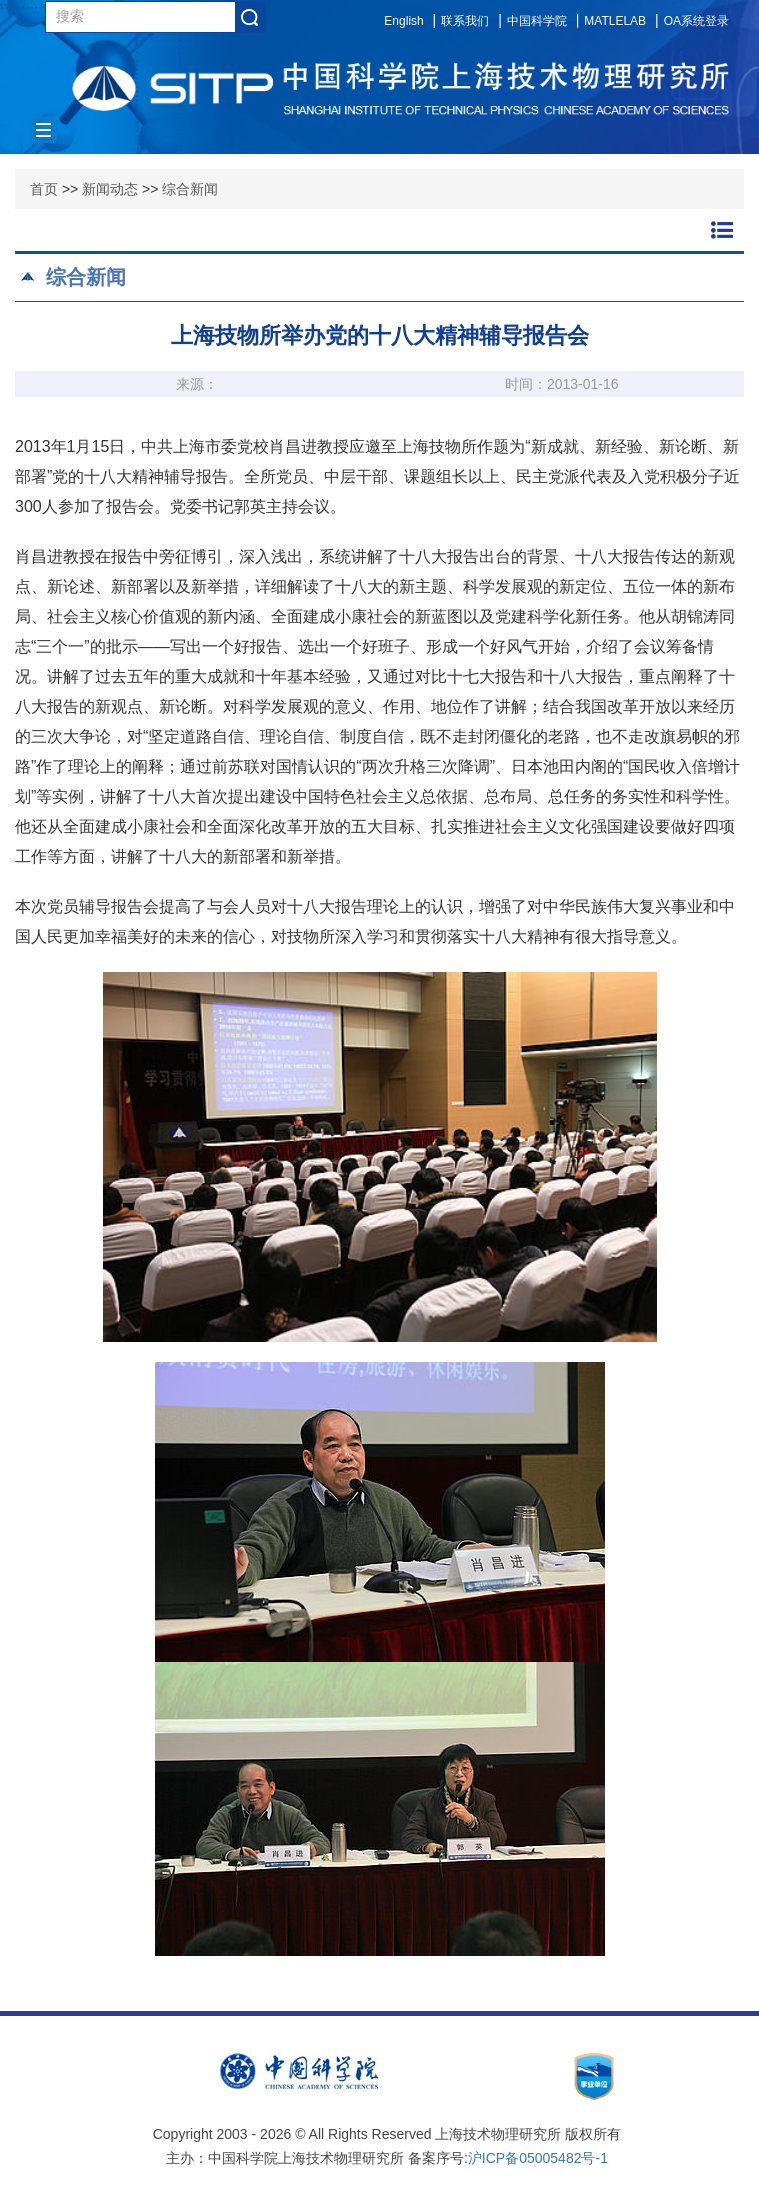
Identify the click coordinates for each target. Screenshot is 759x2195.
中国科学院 (537, 21)
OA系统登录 (696, 21)
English (403, 21)
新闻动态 (110, 189)
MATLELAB (615, 21)
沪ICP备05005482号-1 (538, 2158)
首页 (44, 189)
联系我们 (465, 21)
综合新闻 (190, 189)
